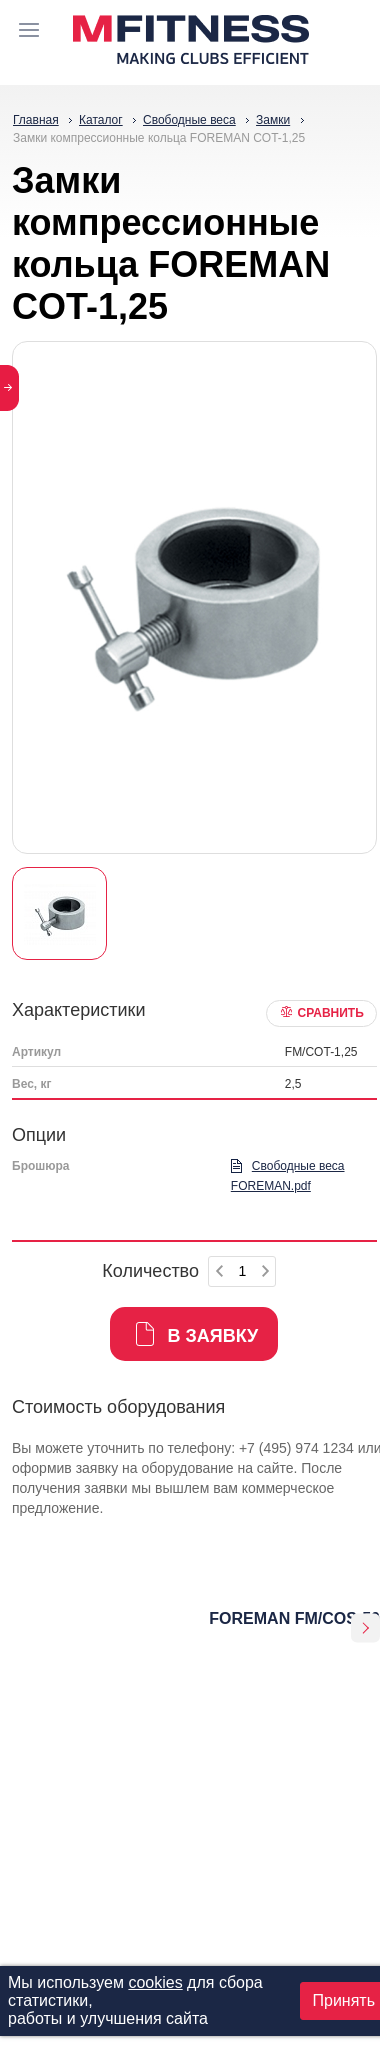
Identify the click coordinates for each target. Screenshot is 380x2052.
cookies (155, 1982)
